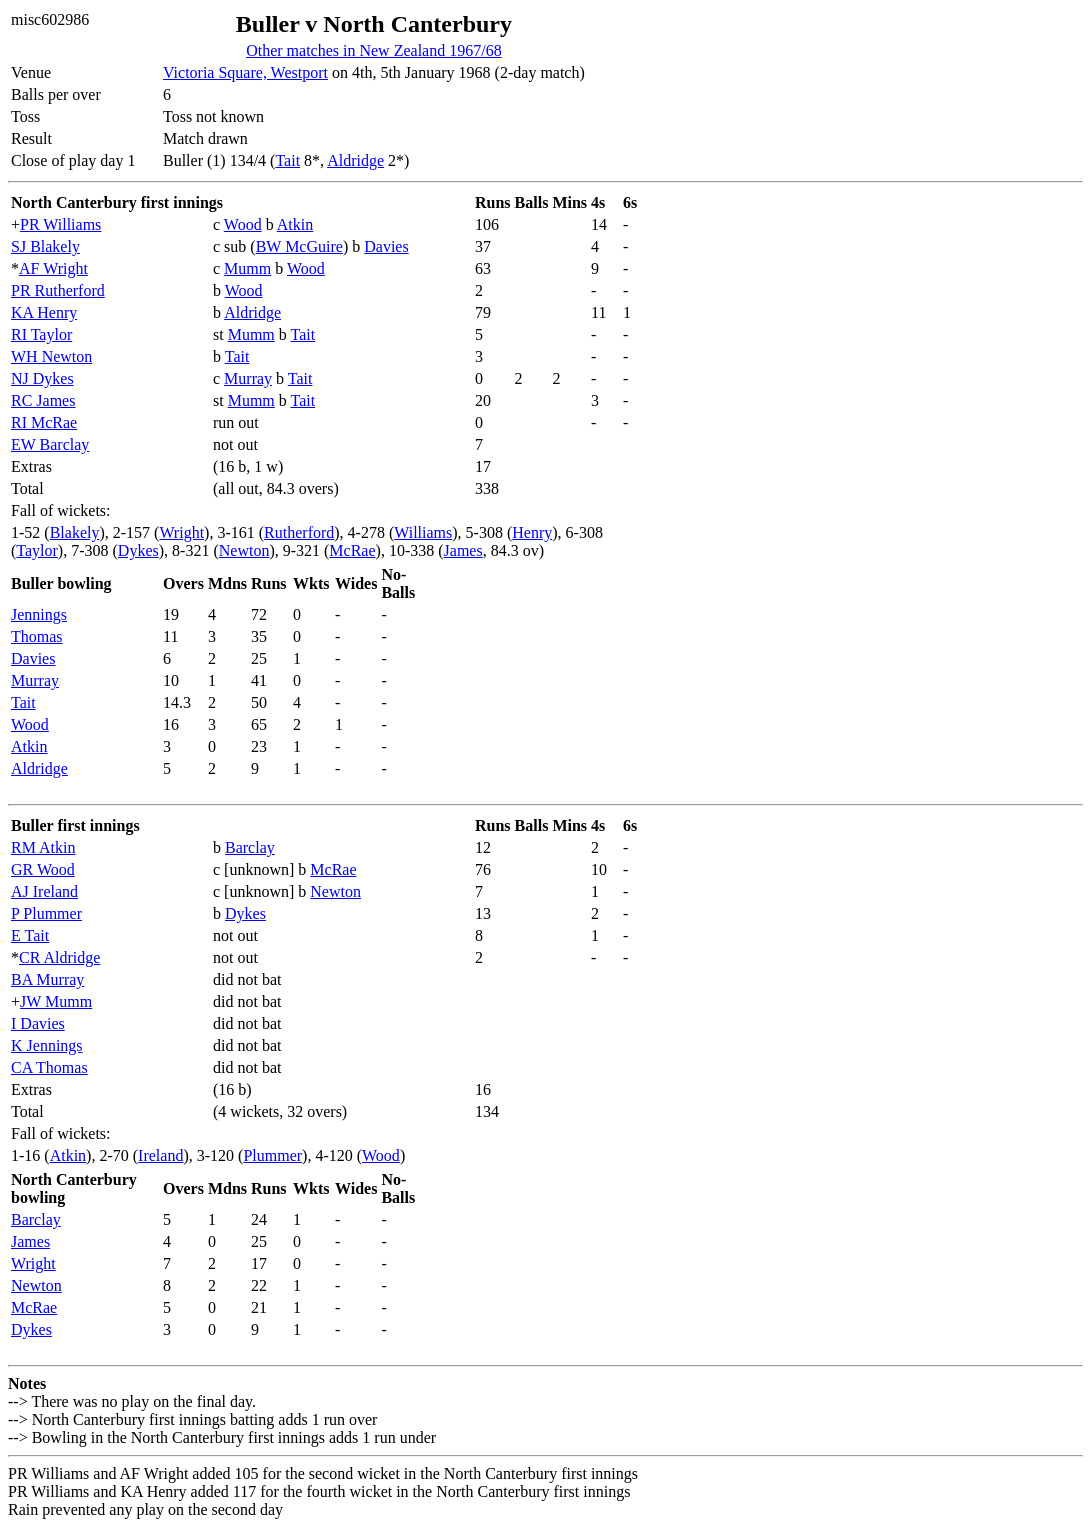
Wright (181, 532)
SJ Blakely (45, 246)
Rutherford (299, 532)
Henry (532, 532)
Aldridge (355, 160)
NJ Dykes (42, 378)
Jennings (39, 614)
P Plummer (46, 913)
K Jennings (47, 1045)
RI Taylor (41, 334)
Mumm (247, 268)
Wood (243, 224)
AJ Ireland (44, 891)
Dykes (138, 550)
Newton (244, 550)
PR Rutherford (58, 290)
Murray (248, 378)
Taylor (37, 550)
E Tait (30, 935)
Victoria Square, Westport (245, 72)
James (463, 550)
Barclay (250, 847)
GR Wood (43, 869)
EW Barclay (50, 444)
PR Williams (60, 224)
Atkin (295, 224)
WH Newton (51, 356)
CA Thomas (49, 1067)
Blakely (75, 532)
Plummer (272, 1155)
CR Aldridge (59, 957)
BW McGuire (299, 246)
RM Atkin (43, 847)
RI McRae (44, 422)
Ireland (160, 1155)
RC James (43, 400)
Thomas (37, 636)
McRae (352, 550)
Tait (287, 160)
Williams (423, 532)
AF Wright (53, 268)
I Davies (38, 1023)
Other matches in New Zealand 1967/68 (373, 50)
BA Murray (47, 979)
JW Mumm (56, 1001)
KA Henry (44, 312)
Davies (386, 246)
